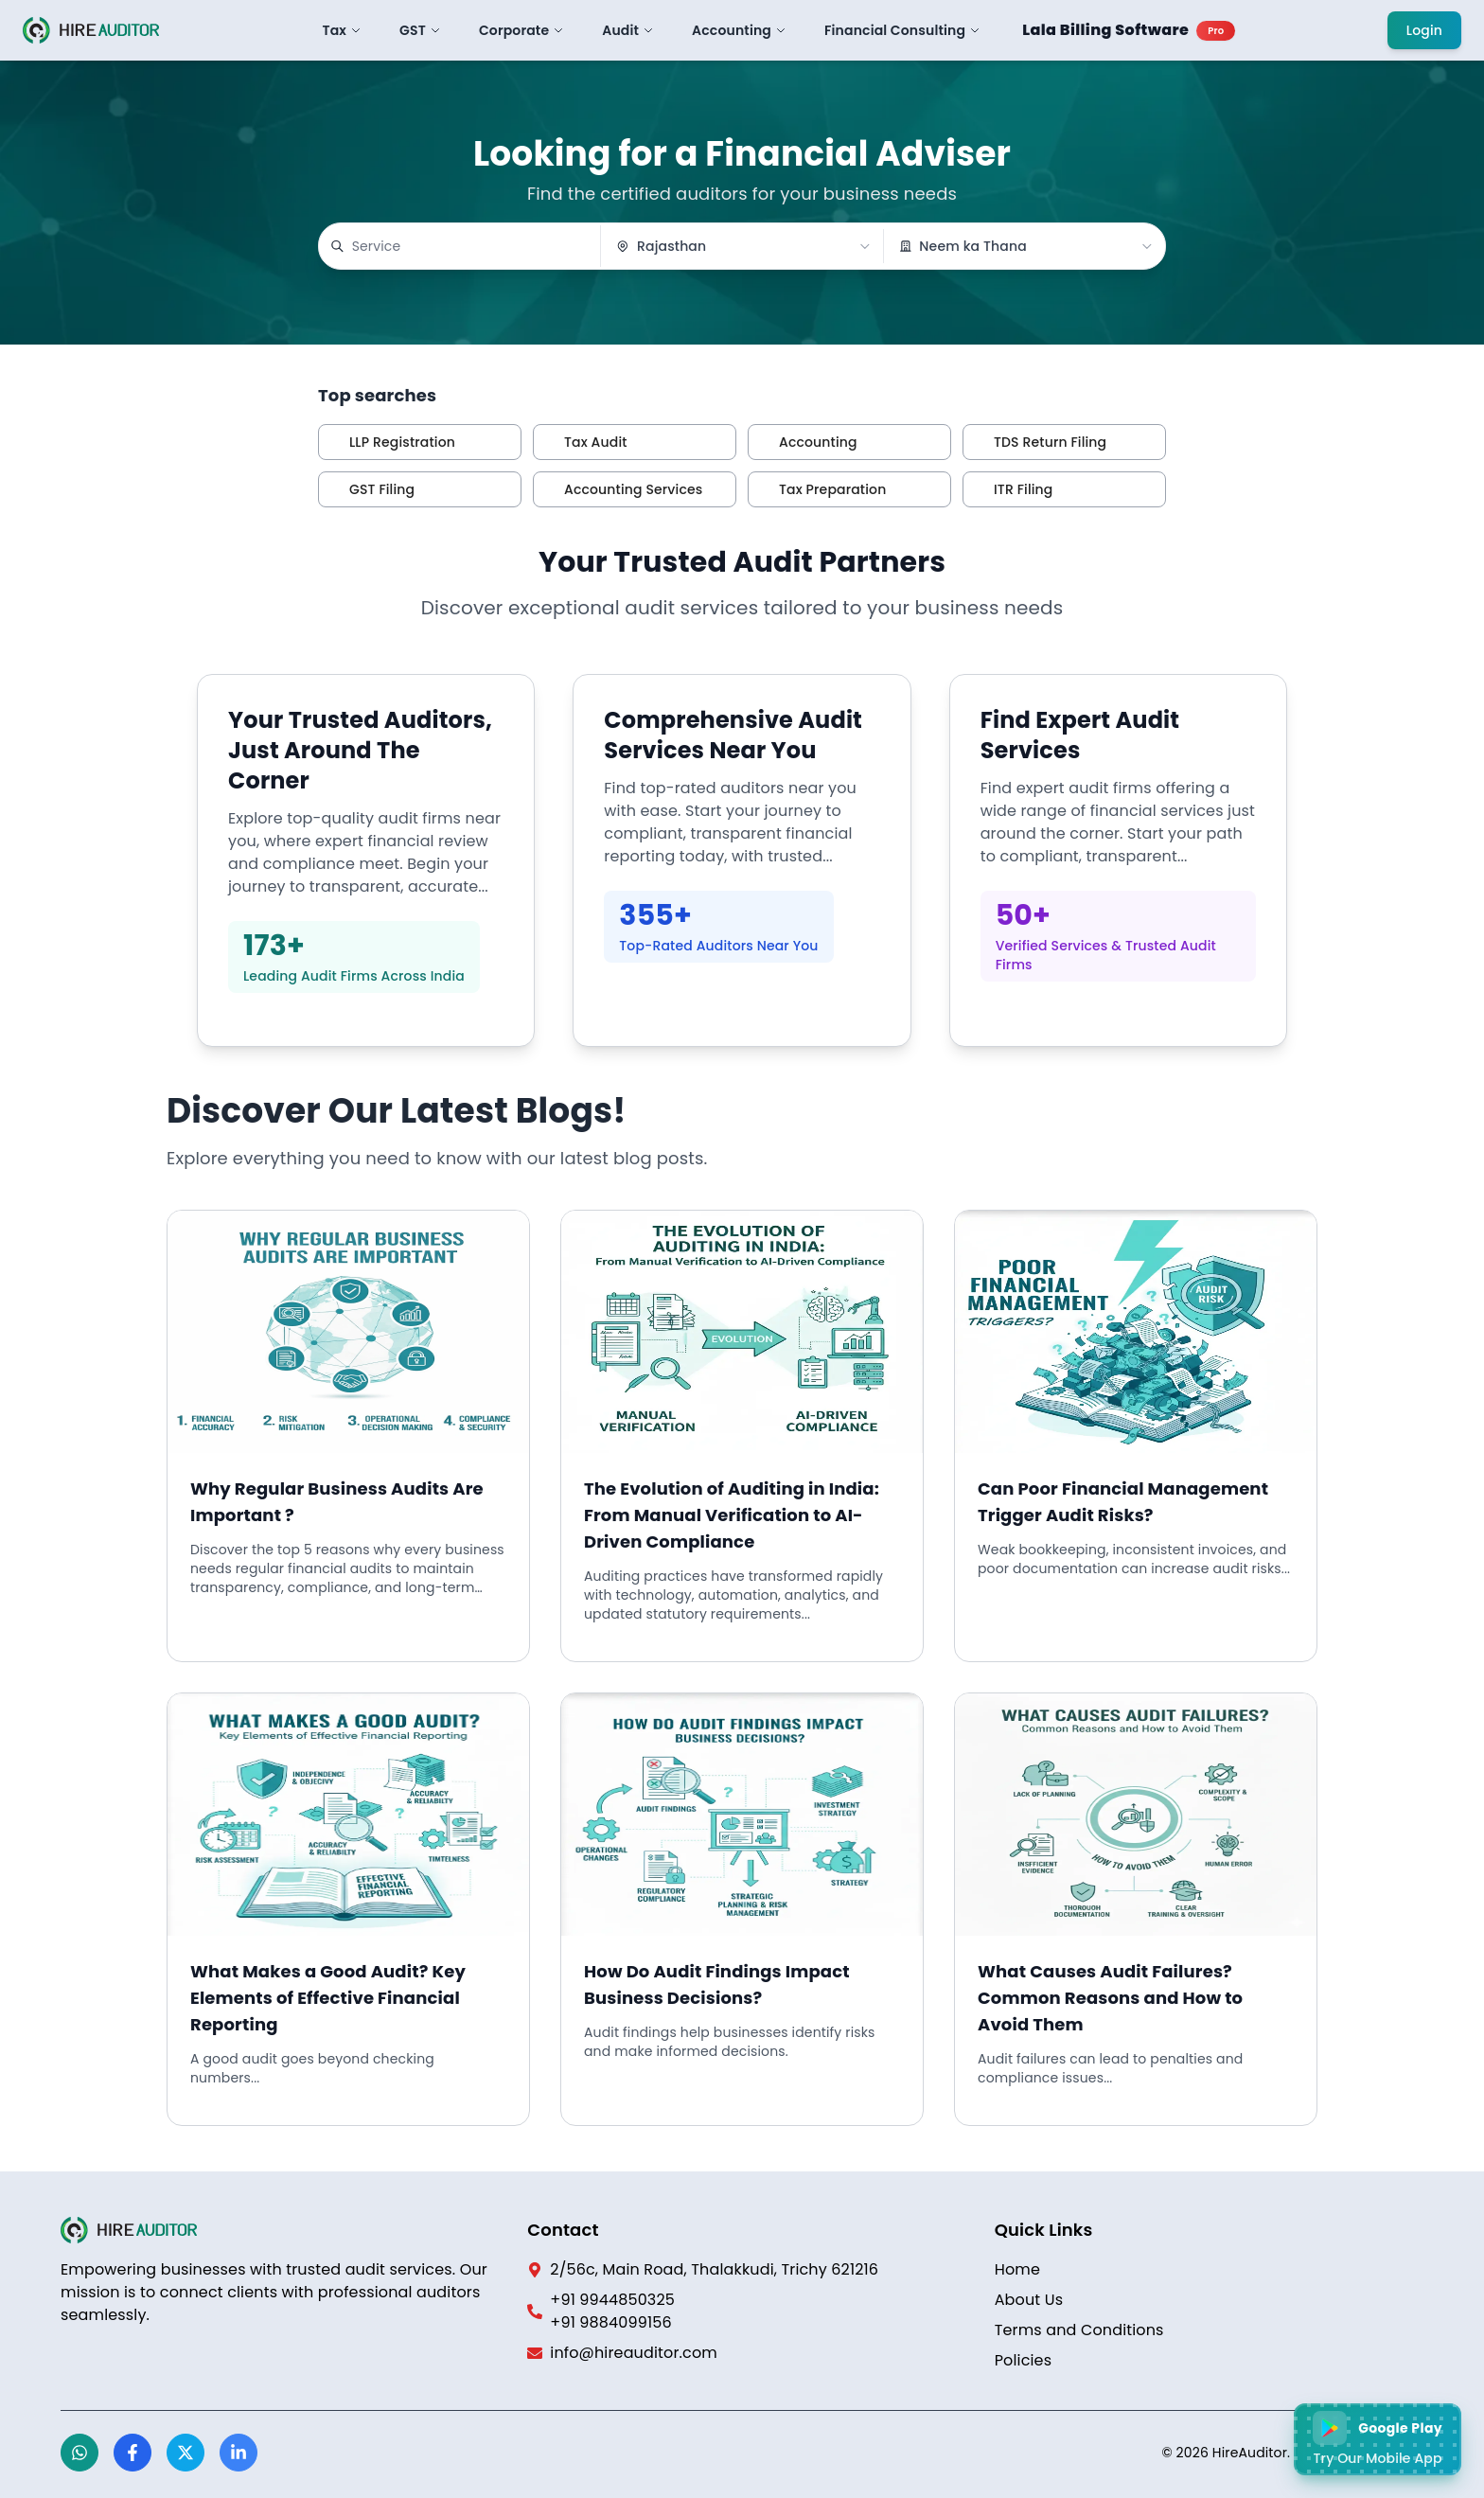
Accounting (739, 30)
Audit (628, 30)
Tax (342, 30)
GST (420, 30)
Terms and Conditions (1079, 2330)
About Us (1029, 2300)
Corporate (521, 30)
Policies (1023, 2360)
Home (1017, 2269)
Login (1424, 30)
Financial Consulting (902, 30)
